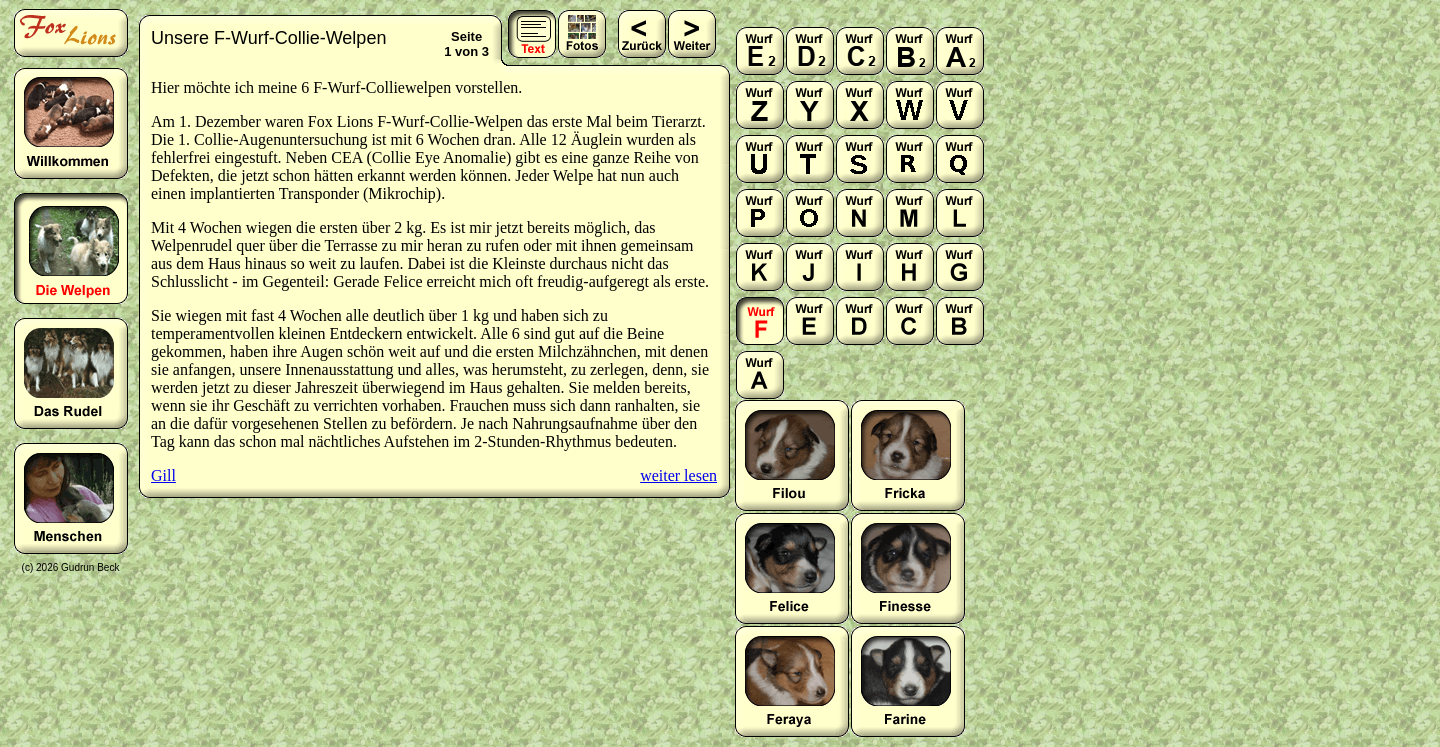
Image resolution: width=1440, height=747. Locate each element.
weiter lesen (678, 475)
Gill (163, 475)
